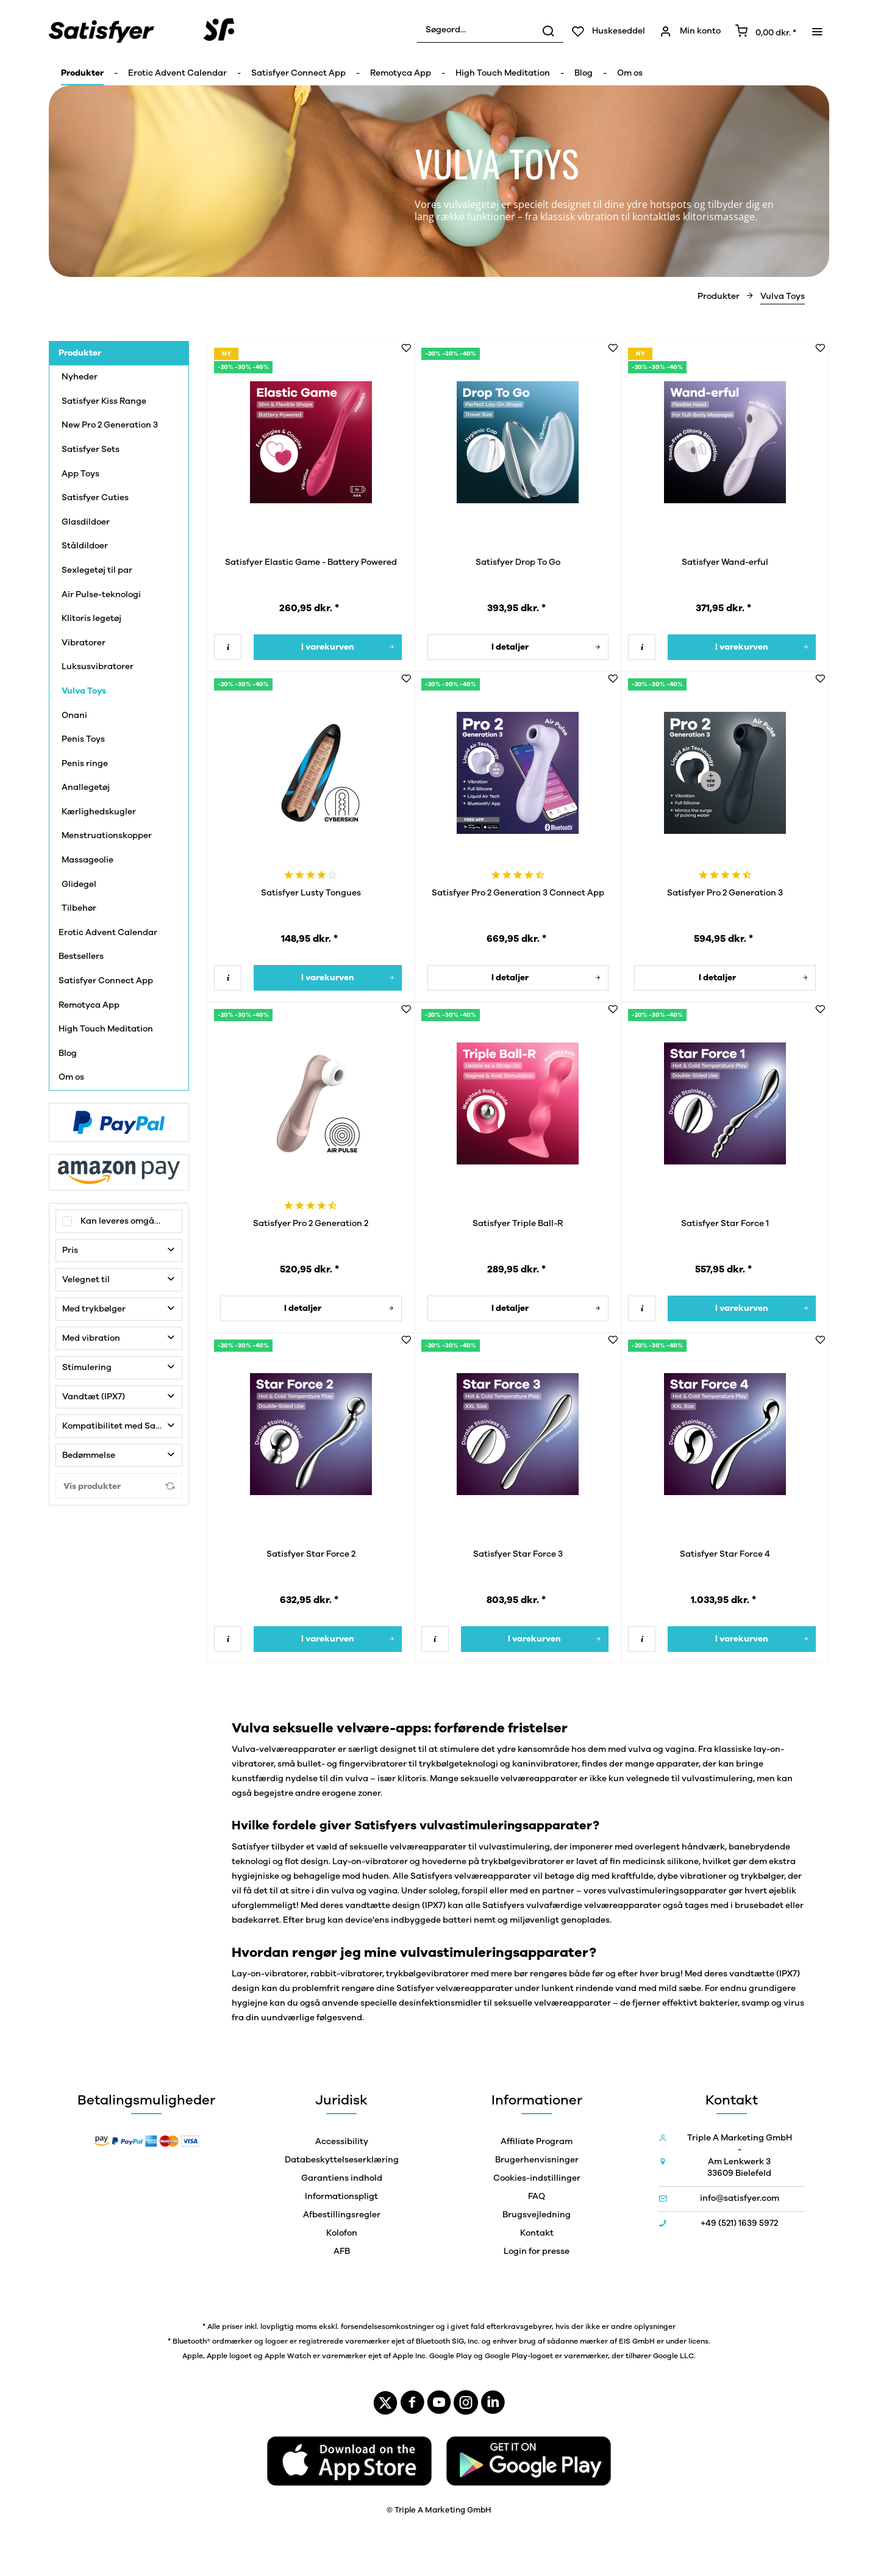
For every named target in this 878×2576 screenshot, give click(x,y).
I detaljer (546, 644)
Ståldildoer (85, 546)
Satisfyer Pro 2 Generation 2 (310, 1223)
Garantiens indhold (341, 2178)
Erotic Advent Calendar (108, 932)
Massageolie (87, 860)
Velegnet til (86, 1279)
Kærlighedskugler (100, 812)
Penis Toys (84, 739)
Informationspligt (341, 2196)
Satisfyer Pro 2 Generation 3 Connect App (518, 893)
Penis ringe (87, 763)
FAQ (536, 2196)
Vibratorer (83, 643)
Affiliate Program (537, 2141)
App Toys (81, 474)
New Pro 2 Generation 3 (110, 425)
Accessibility (341, 2141)
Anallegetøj (86, 787)
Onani (74, 715)
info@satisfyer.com (739, 2198)
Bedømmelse (88, 1455)
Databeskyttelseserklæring (342, 2160)
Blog (68, 1053)
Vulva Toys (84, 691)
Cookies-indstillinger (536, 2178)
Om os (71, 1077)
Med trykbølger (94, 1309)
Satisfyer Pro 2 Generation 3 (725, 893)
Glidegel (80, 884)
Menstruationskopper (107, 835)
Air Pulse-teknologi (101, 594)
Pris (70, 1250)
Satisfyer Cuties (95, 497)
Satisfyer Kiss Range (104, 401)
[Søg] (548, 30)
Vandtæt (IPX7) (93, 1397)
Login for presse (536, 2251)
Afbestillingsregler (341, 2215)
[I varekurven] (328, 647)
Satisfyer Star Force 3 (518, 1554)
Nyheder (80, 377)
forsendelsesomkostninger (387, 2326)
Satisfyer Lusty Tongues (311, 893)
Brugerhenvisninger (537, 2160)
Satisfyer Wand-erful (725, 562)
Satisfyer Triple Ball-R (518, 1223)
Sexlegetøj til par (97, 570)
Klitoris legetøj (92, 618)
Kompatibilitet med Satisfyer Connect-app (122, 1426)
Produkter (80, 353)
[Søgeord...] (490, 30)
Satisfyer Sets (91, 449)
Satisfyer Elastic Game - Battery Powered (311, 562)
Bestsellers (81, 956)
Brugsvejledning (536, 2215)
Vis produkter (118, 1486)
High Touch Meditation (106, 1029)
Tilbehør (79, 908)
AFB (342, 2251)
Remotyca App (89, 1005)
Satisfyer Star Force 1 (725, 1223)
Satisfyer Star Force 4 (725, 1554)
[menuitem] (490, 30)
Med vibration (91, 1338)
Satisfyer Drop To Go (518, 562)
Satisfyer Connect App (106, 981)
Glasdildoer (86, 522)
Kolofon (341, 2233)
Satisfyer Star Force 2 (310, 1554)
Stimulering (87, 1367)
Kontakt (537, 2233)
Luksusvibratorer (99, 666)
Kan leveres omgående (127, 1221)
